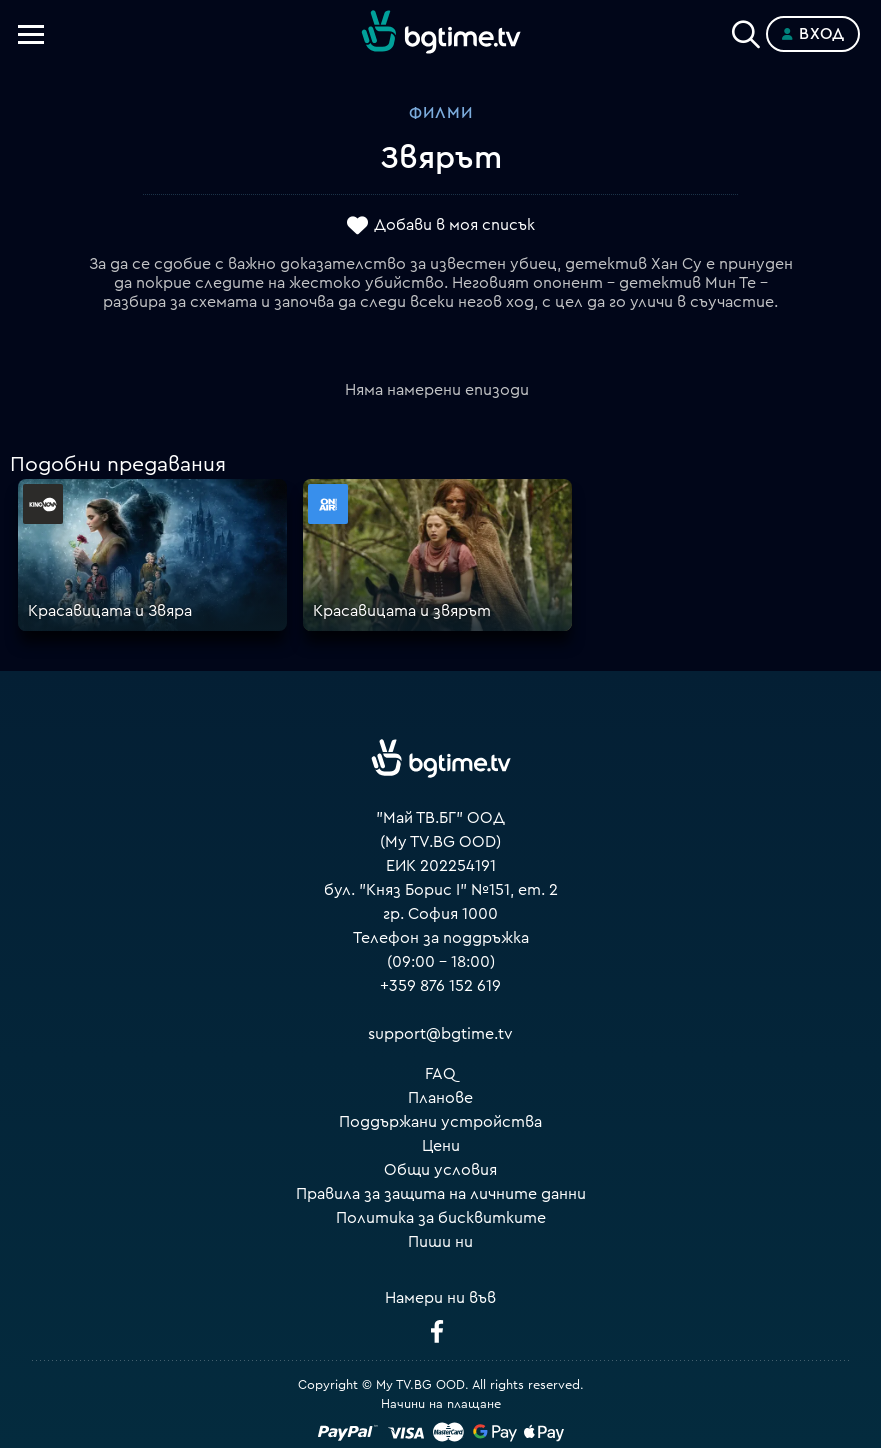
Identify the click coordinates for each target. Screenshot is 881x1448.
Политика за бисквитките (441, 1218)
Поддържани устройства (440, 1122)
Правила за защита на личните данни (441, 1194)
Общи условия (440, 1170)
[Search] (746, 30)
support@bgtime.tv (440, 1034)
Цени (441, 1146)
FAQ (440, 1074)
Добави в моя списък (454, 225)
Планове (440, 1098)
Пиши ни (440, 1242)
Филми (441, 113)
